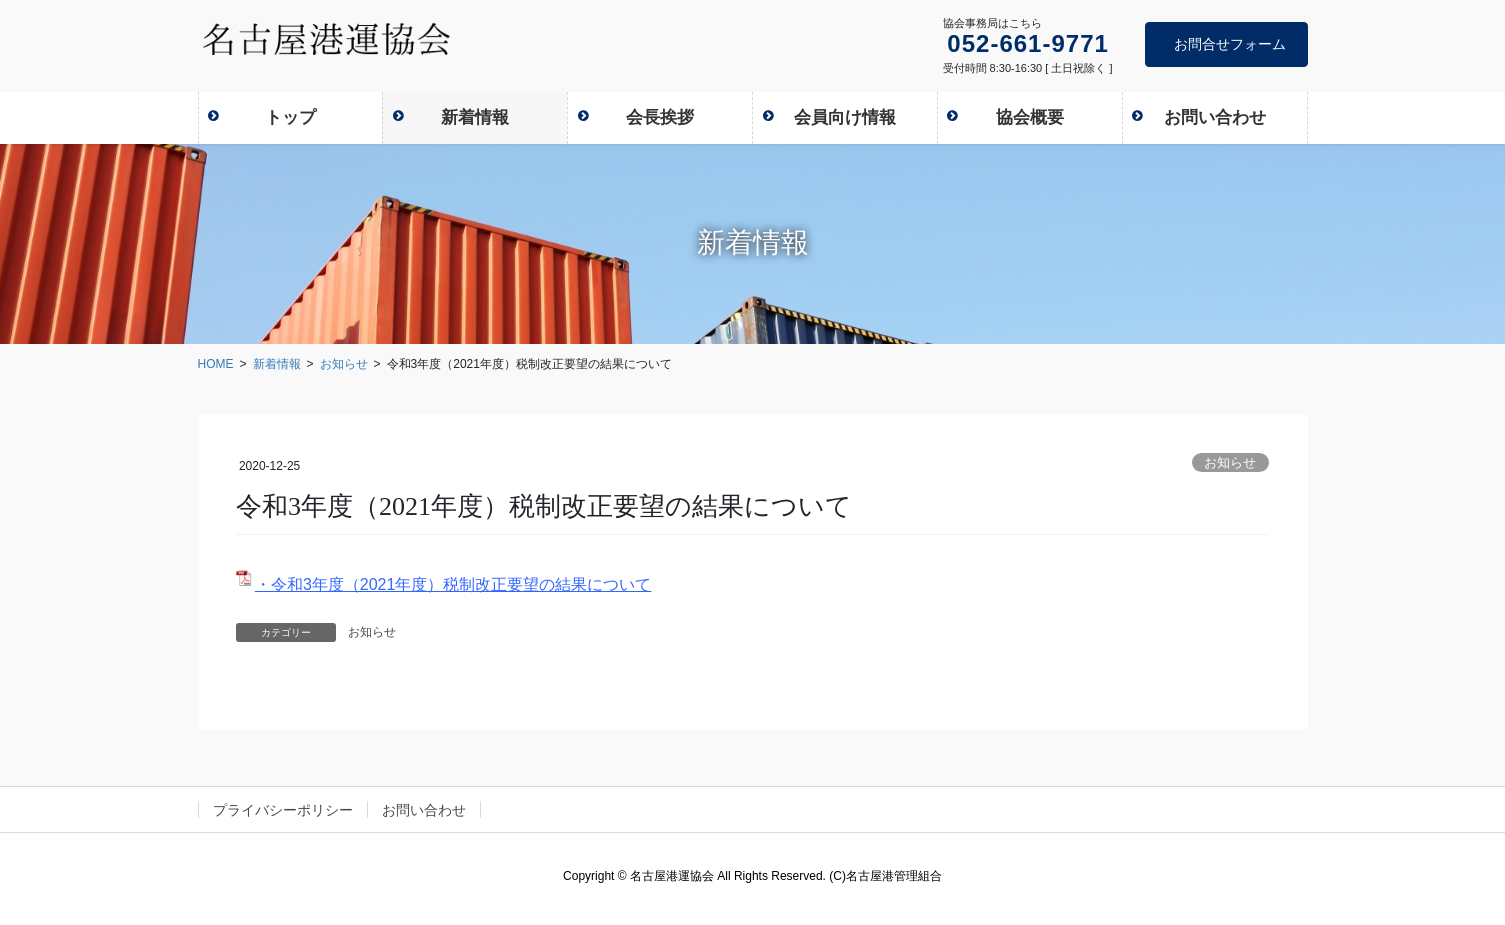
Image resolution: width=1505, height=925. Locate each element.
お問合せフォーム (1230, 44)
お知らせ (1230, 462)
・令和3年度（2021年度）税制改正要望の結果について (453, 584)
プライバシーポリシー (283, 810)
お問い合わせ (424, 810)
